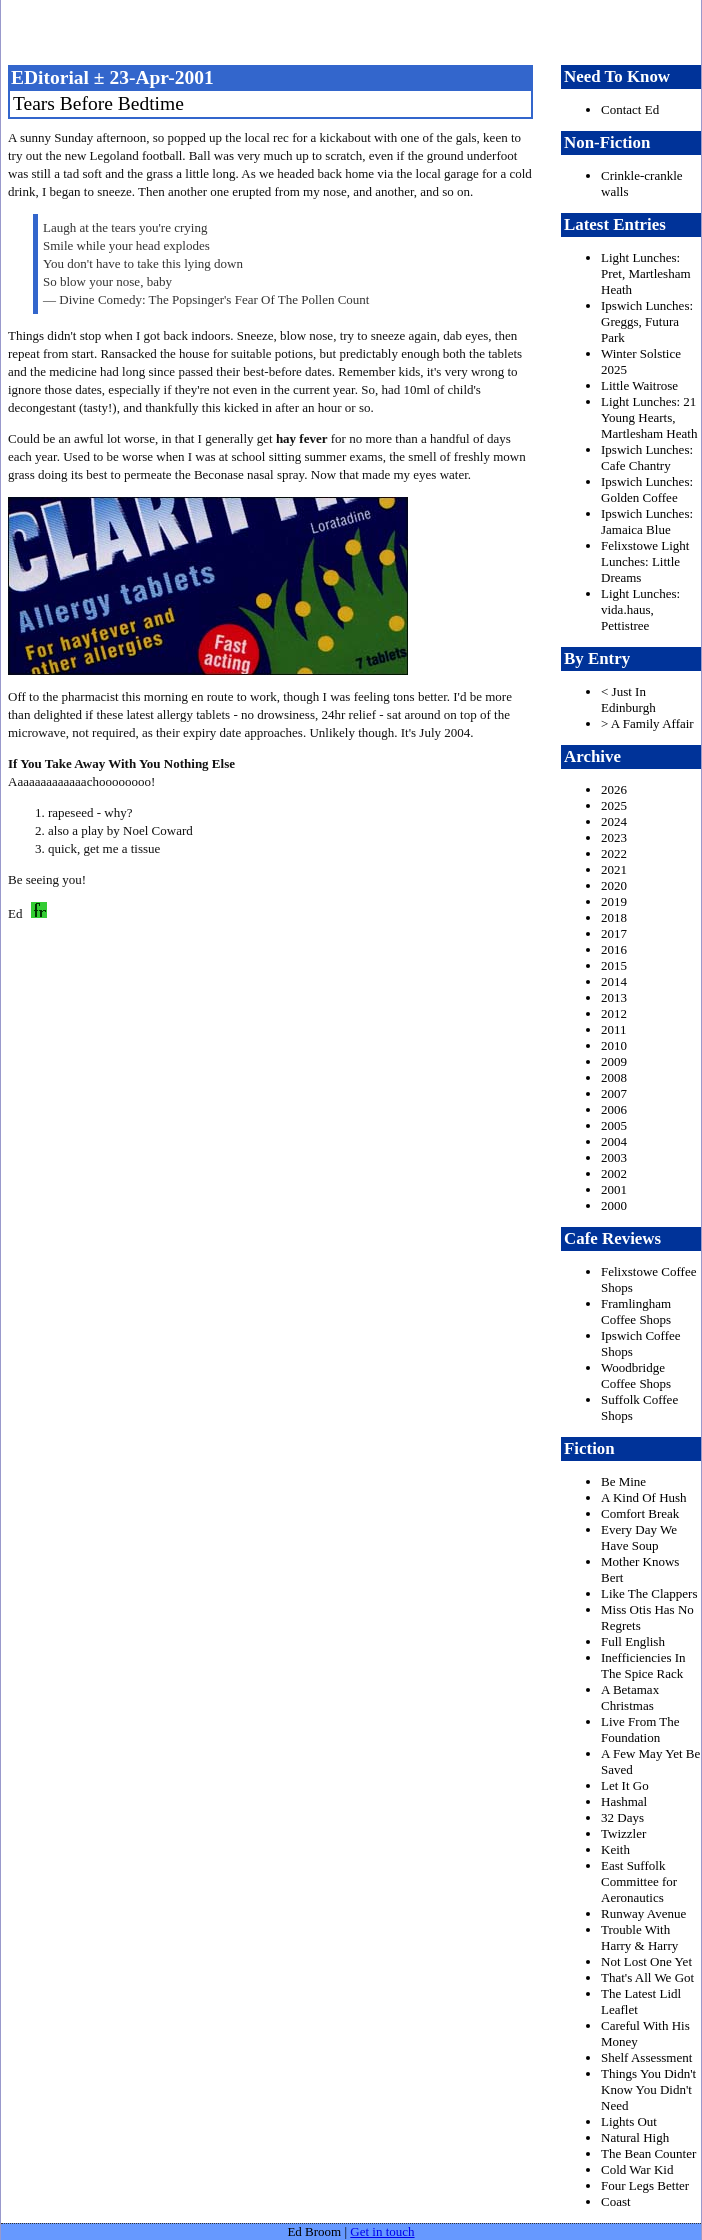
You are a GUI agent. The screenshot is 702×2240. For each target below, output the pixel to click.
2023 (614, 837)
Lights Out (629, 2121)
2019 (614, 901)
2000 (614, 1205)
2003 (614, 1157)
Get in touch (382, 2231)
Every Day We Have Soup (639, 1537)
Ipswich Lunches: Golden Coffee (647, 489)
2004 (614, 1141)
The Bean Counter (648, 2153)
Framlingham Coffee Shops (636, 1311)
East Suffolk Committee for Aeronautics (639, 1881)
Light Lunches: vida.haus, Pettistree (640, 609)
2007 (614, 1093)
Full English (633, 1641)
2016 (614, 949)
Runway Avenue (643, 1913)
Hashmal (624, 1801)
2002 (614, 1173)
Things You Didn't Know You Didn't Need (648, 2089)
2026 (614, 789)
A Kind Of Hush (644, 1497)
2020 (614, 885)
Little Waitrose (639, 385)
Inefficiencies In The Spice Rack (643, 1665)
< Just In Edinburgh (628, 699)
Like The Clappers (649, 1593)
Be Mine (623, 1481)
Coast (616, 2201)
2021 (614, 869)
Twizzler (623, 1833)
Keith (615, 1849)
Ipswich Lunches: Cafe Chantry (647, 457)
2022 (614, 853)
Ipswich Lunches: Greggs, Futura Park (647, 321)
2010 (614, 1045)
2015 (614, 965)
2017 (614, 933)
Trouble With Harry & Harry (639, 1937)
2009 (614, 1061)
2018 (614, 917)
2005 (614, 1125)
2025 (614, 805)
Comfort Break (640, 1513)
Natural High (635, 2137)
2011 (614, 1029)
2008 (614, 1077)
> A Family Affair (647, 723)
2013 (614, 997)
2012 (614, 1013)
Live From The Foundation (640, 1729)
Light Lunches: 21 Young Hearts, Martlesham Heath (649, 417)
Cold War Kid (637, 2169)
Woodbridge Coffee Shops (636, 1375)
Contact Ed (630, 109)
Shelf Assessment (646, 2057)
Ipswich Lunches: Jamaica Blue (647, 521)
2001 (614, 1189)
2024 (614, 821)
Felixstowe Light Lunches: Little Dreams (645, 561)
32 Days (622, 1817)
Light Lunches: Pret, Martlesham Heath (646, 273)
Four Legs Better (645, 2185)
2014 (614, 981)
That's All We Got (647, 1977)
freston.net (357, 30)
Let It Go (625, 1785)
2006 (614, 1109)
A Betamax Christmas (630, 1697)
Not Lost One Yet (646, 1961)
